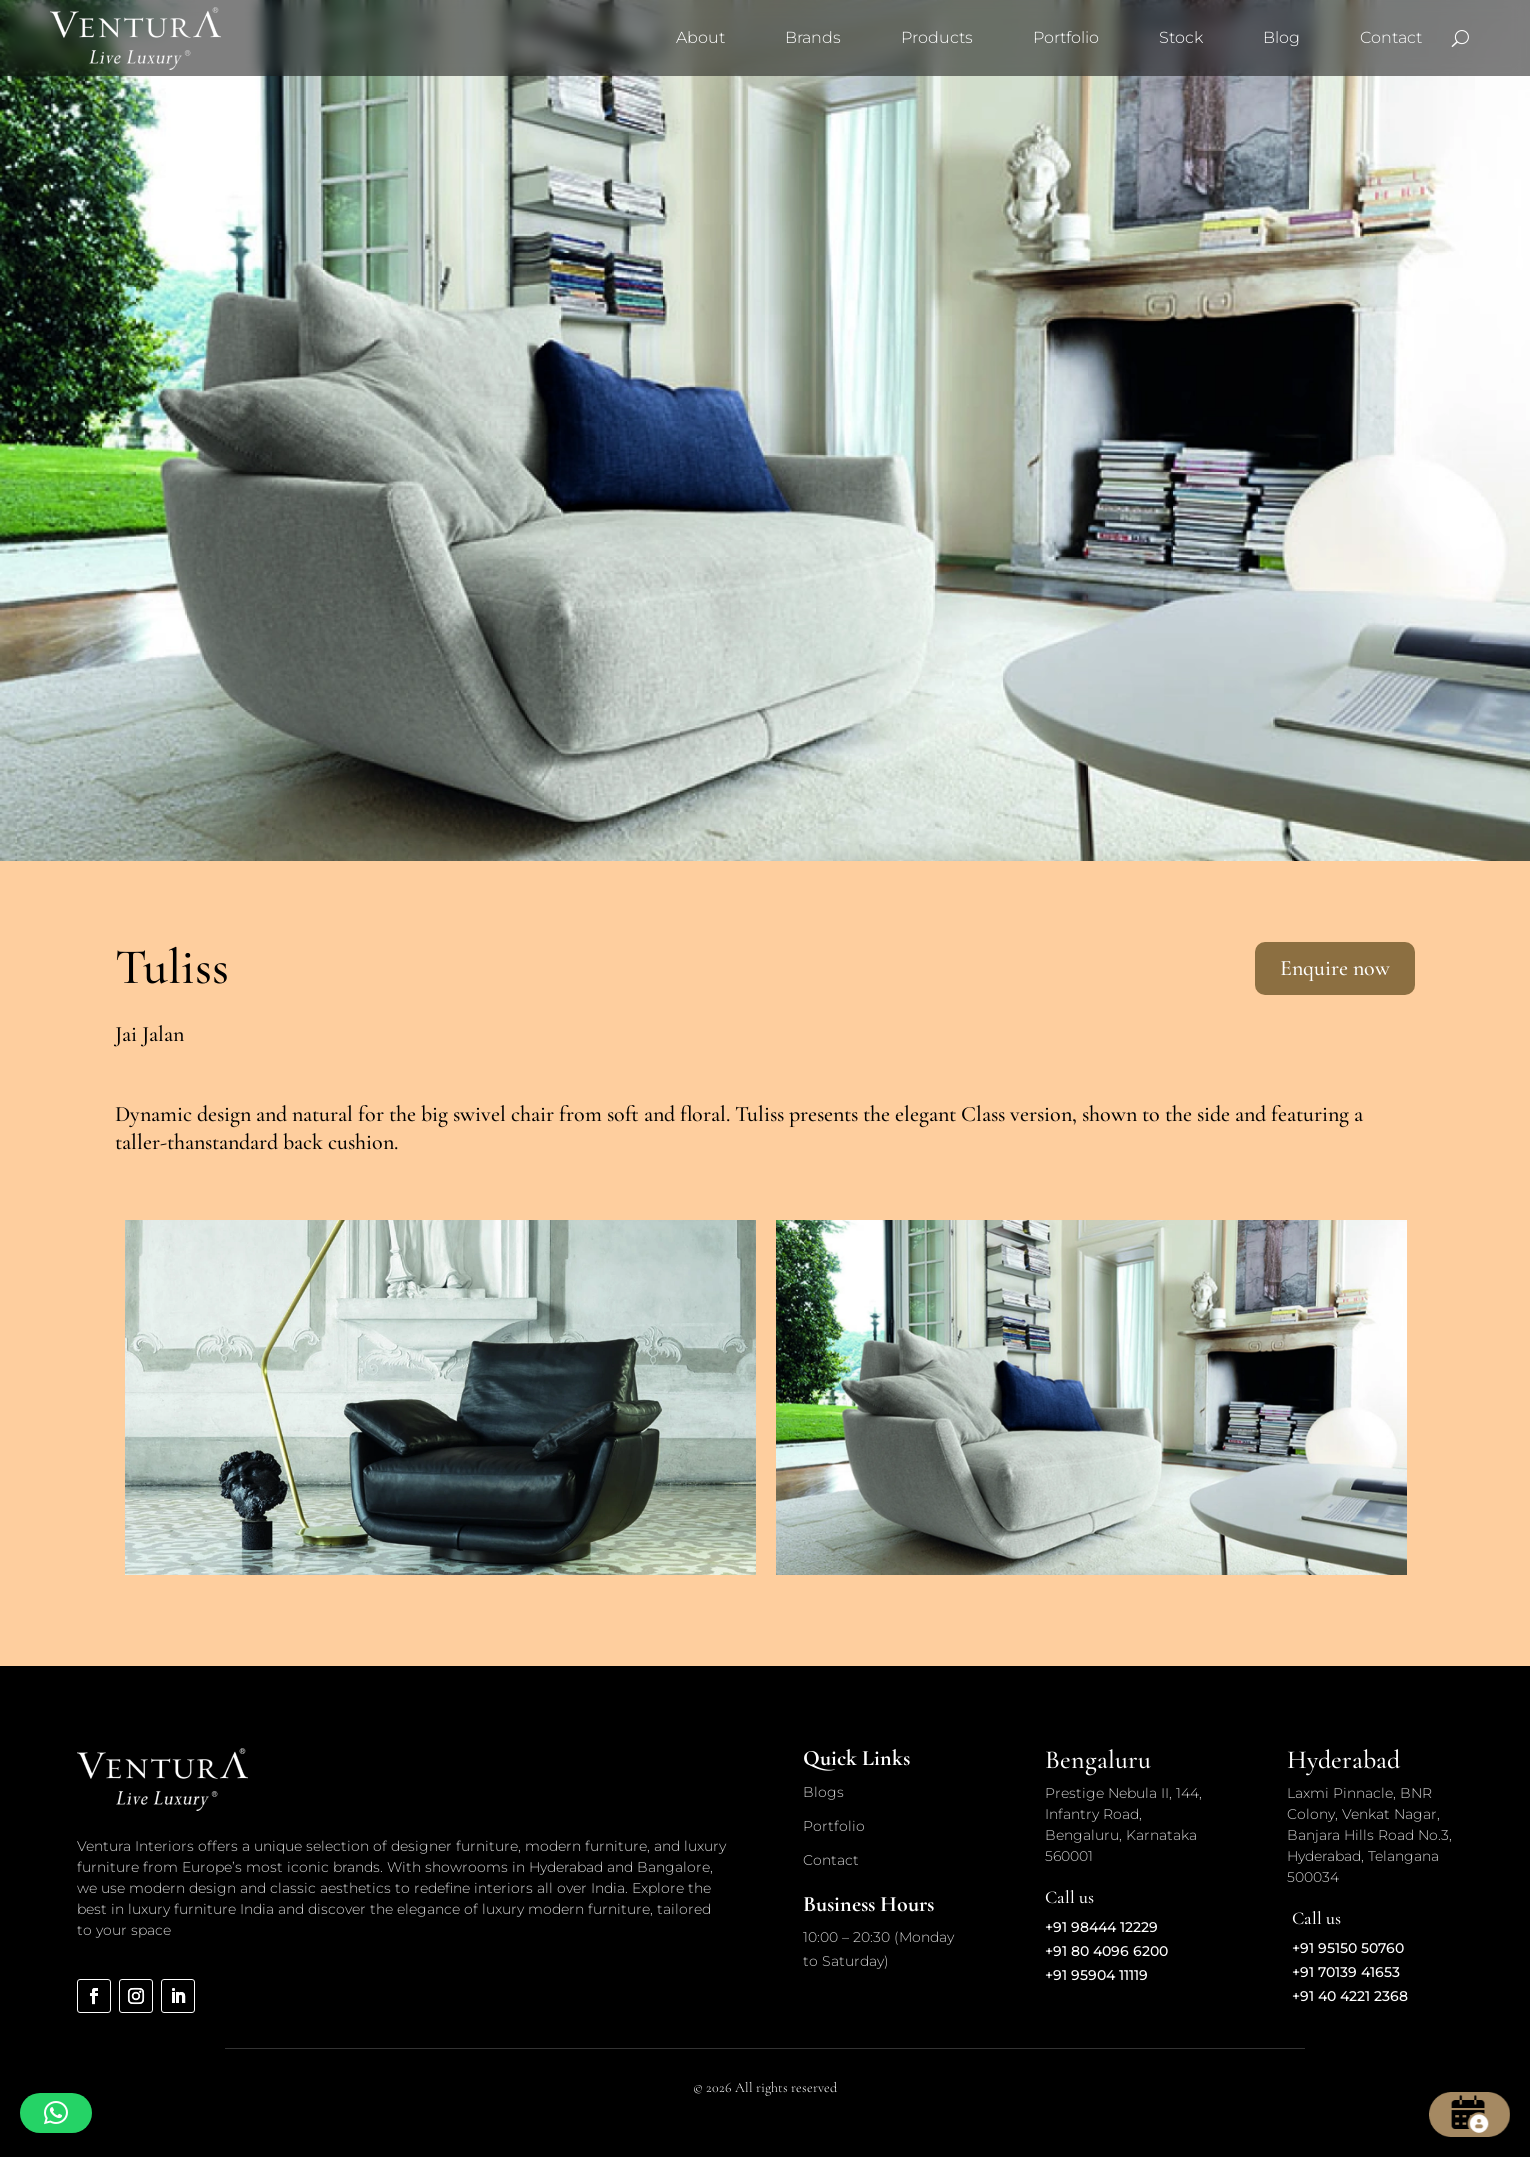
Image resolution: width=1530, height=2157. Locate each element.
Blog (1281, 37)
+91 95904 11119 (1096, 1975)
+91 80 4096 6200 (1106, 1951)
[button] (56, 2113)
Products (937, 37)
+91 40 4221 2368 (1350, 1996)
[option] (440, 1397)
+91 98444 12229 (1101, 1927)
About (700, 37)
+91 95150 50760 (1348, 1948)
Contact (1391, 37)
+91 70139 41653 (1346, 1972)
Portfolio (1066, 37)
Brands (813, 37)
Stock (1181, 37)
